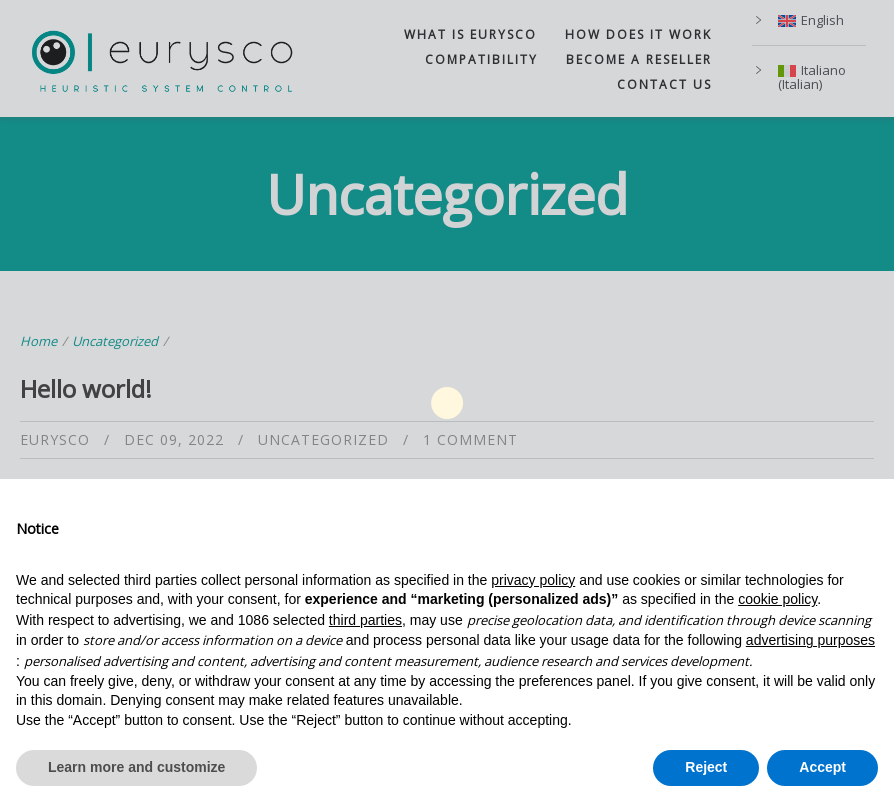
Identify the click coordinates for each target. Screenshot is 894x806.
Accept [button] (822, 767)
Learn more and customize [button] (136, 767)
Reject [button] (706, 767)
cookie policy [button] (777, 599)
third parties (365, 620)
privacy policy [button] (533, 580)
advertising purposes (810, 640)
